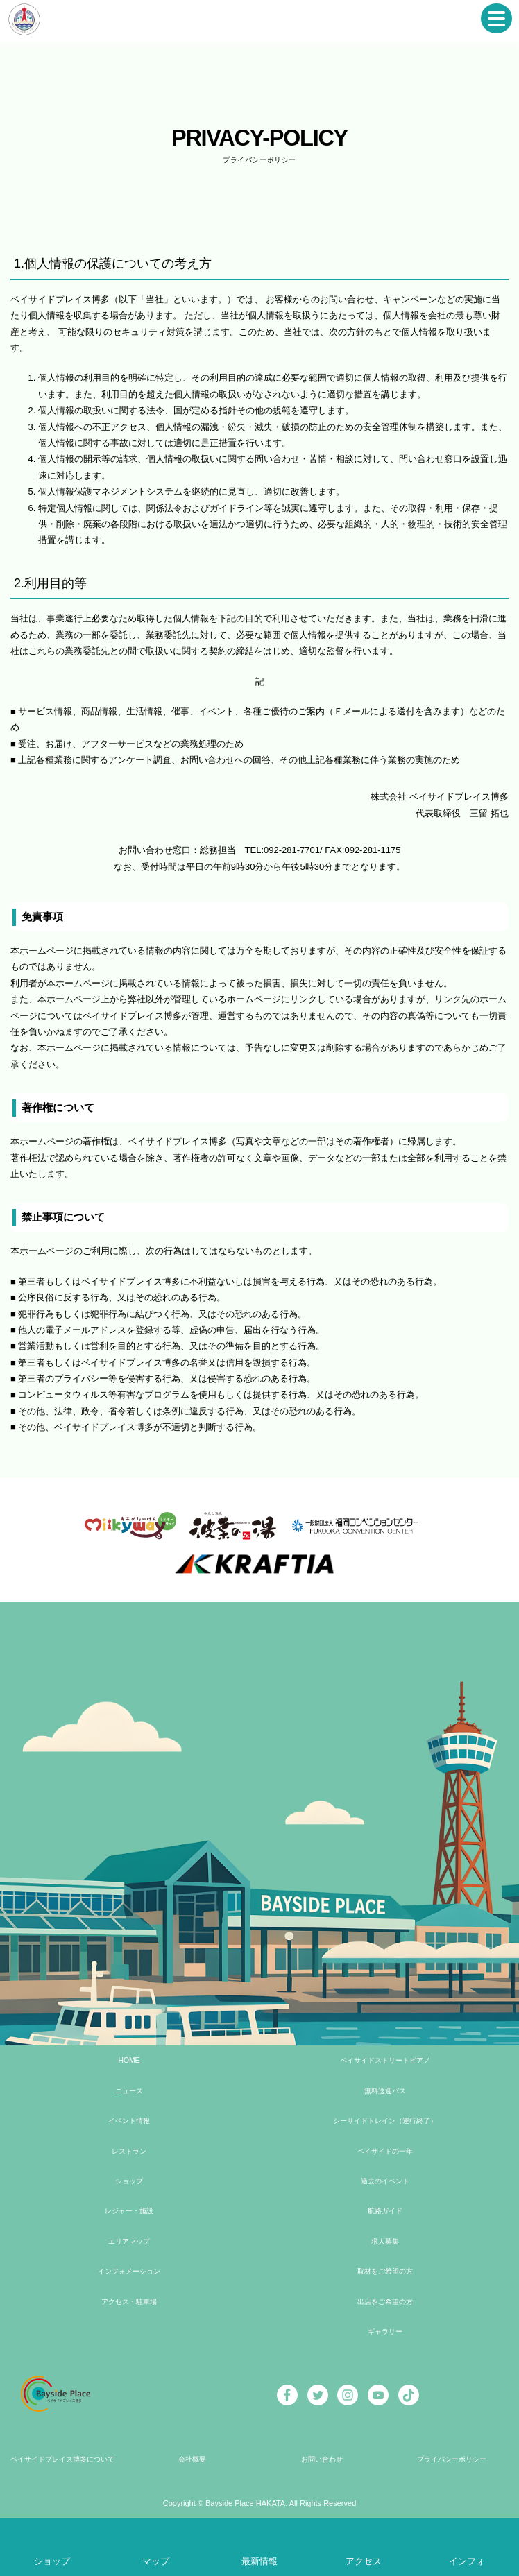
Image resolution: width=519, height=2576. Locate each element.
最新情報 (259, 2561)
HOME (128, 2060)
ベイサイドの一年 (384, 2151)
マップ (155, 2561)
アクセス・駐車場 (128, 2301)
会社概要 (191, 2459)
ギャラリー (384, 2331)
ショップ (128, 2181)
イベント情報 (128, 2120)
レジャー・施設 (128, 2211)
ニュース (128, 2091)
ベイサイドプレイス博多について (62, 2459)
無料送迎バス (384, 2091)
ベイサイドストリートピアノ (384, 2060)
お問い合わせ (321, 2459)
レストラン (128, 2151)
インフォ (467, 2561)
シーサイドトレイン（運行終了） (384, 2120)
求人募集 (384, 2241)
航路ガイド (384, 2211)
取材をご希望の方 (384, 2271)
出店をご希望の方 (384, 2301)
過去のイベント (384, 2181)
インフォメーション (128, 2271)
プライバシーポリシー (451, 2459)
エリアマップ (128, 2241)
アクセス (364, 2561)
